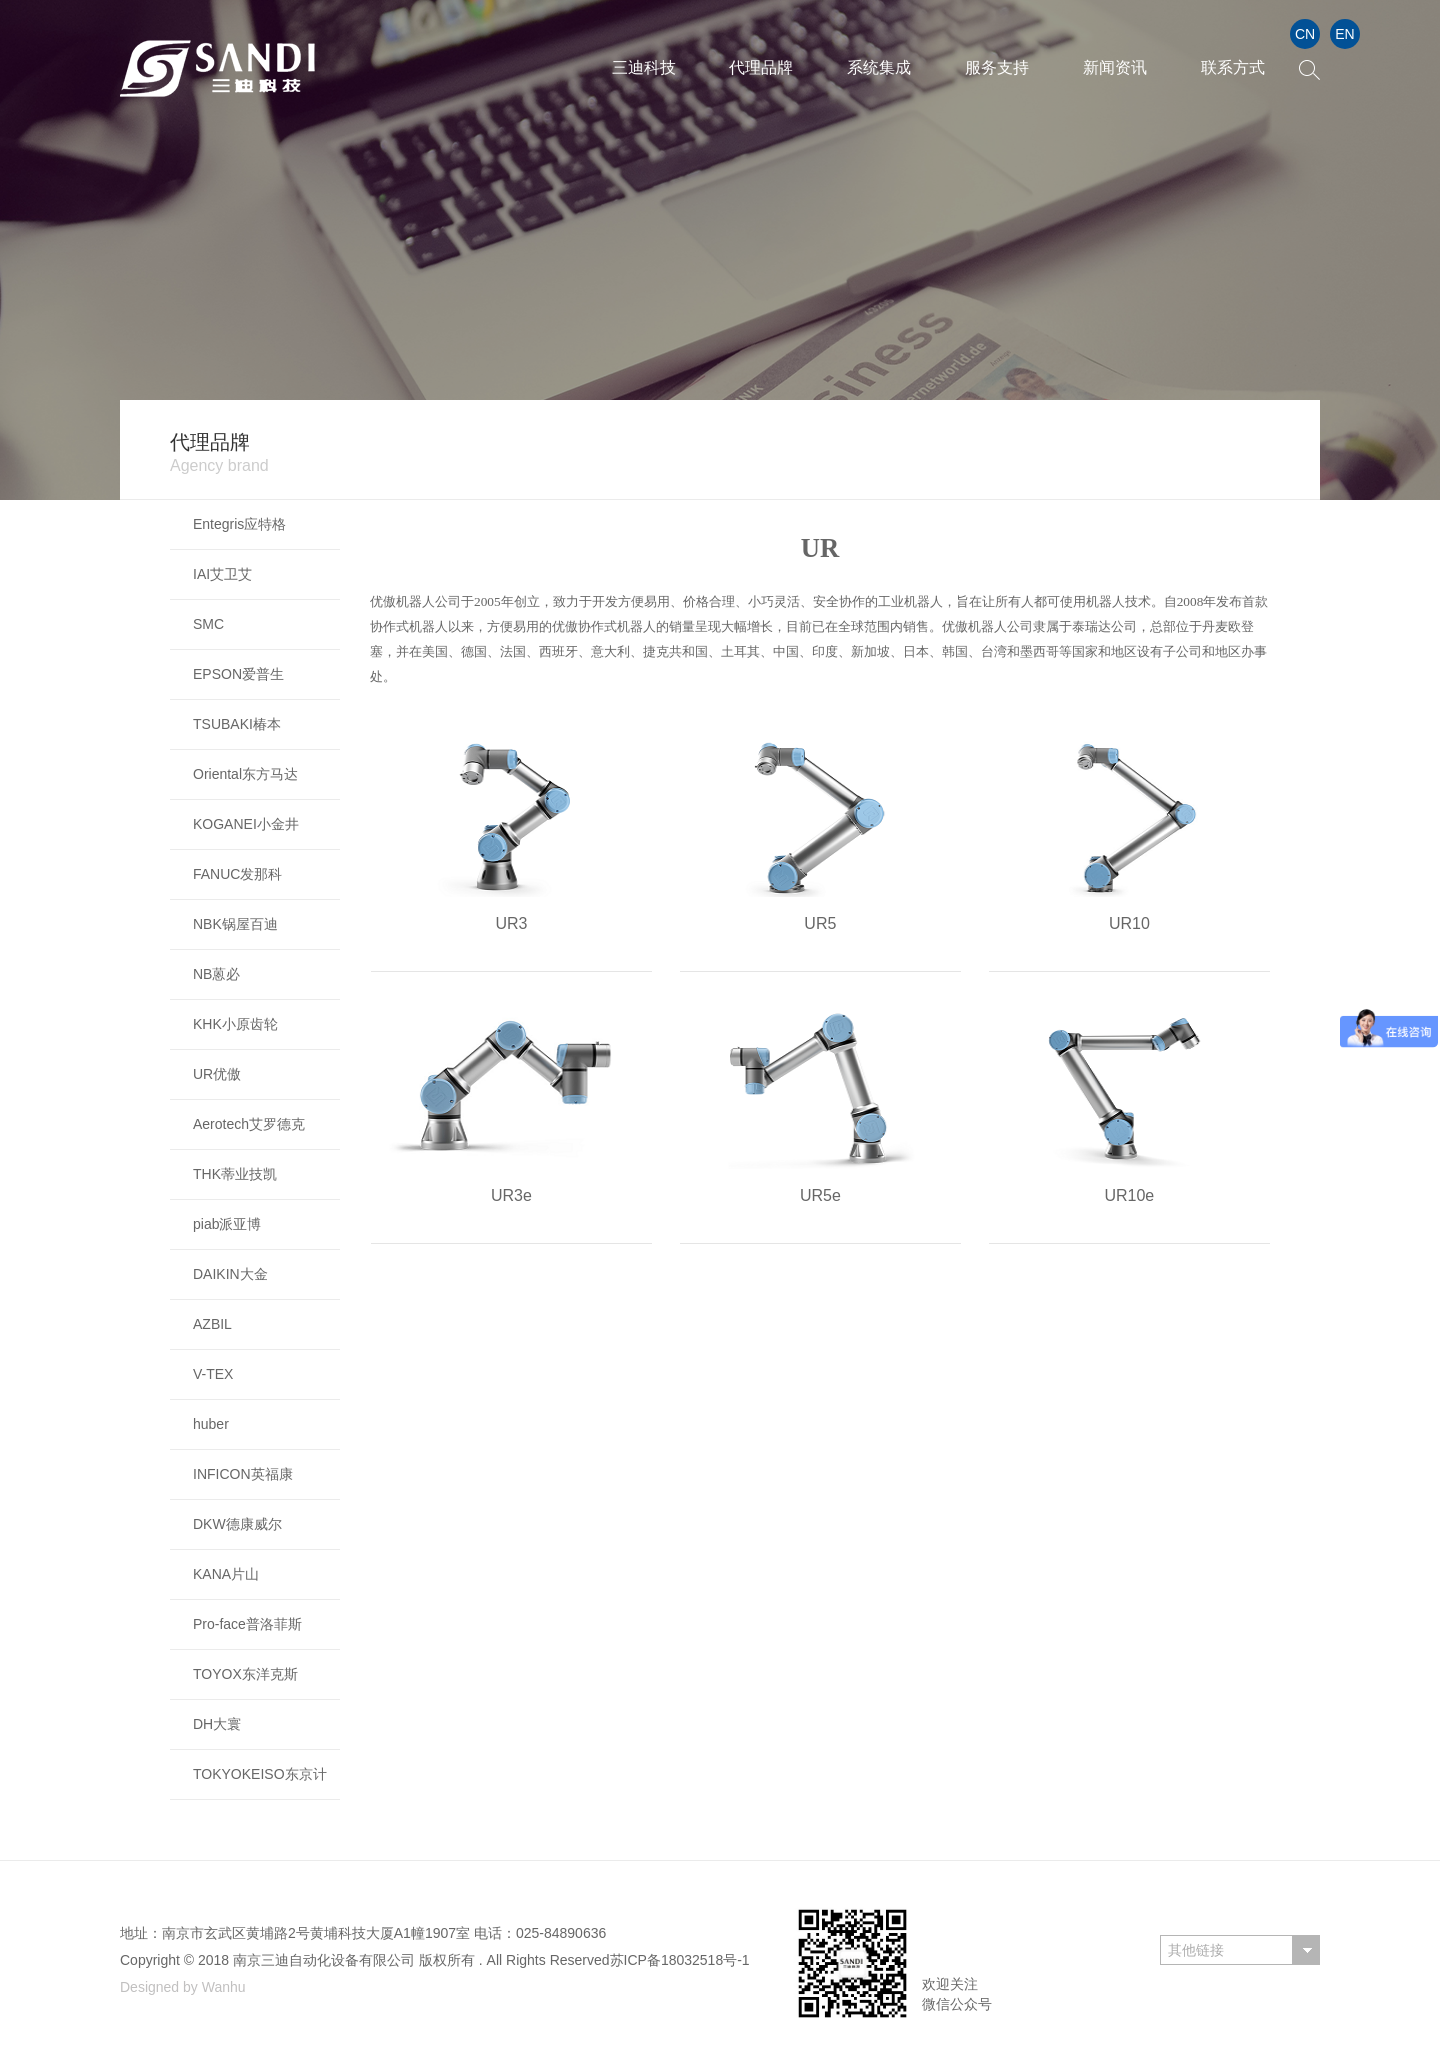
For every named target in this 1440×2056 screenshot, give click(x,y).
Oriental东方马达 (245, 774)
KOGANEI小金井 (246, 824)
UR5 (820, 923)
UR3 (511, 923)
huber (211, 1424)
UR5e (820, 1195)
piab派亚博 (227, 1224)
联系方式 (1233, 67)
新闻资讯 (1115, 67)
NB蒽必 (216, 974)
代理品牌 (761, 67)
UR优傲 (217, 1074)
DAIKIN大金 (230, 1274)
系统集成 (879, 67)
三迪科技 (644, 67)
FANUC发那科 (237, 874)
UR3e (511, 1195)
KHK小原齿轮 (235, 1024)
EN (1344, 34)
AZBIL (212, 1324)
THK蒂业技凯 (235, 1174)
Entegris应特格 (239, 524)
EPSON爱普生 (238, 674)
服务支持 (997, 67)
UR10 (1129, 923)
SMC (208, 624)
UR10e (1129, 1195)
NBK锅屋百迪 (235, 924)
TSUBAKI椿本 (237, 724)
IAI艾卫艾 (222, 574)
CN (1305, 34)
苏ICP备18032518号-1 (680, 1960)
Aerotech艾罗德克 (249, 1124)
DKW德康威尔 (237, 1524)
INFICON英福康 (243, 1474)
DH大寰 (217, 1724)
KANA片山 (226, 1574)
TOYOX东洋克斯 (245, 1674)
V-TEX (213, 1374)
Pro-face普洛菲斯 (247, 1624)
